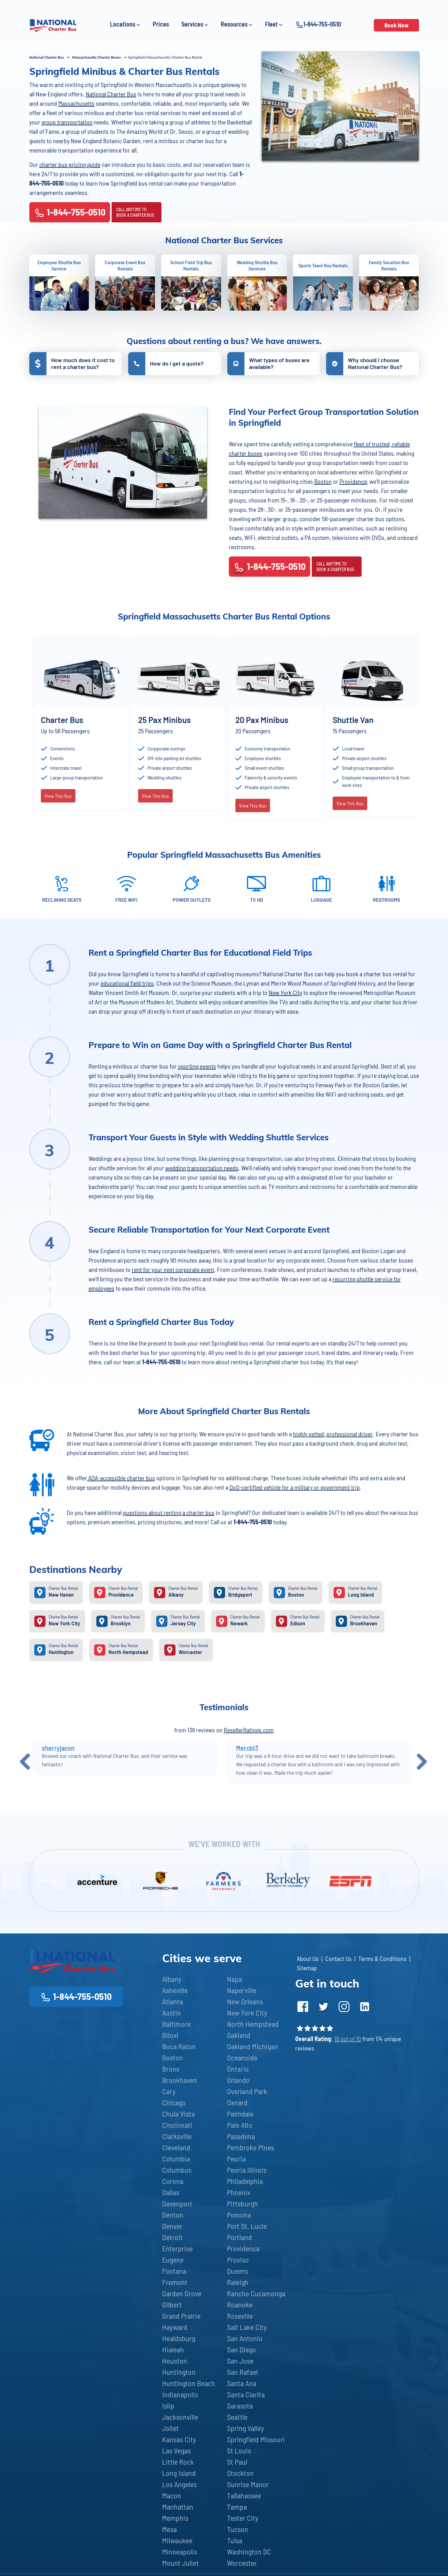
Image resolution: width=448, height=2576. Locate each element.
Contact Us (338, 1958)
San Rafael (242, 2371)
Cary (169, 2091)
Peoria (236, 2158)
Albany (171, 1978)
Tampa (237, 2506)
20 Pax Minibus (261, 720)
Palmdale (240, 2113)
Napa (234, 1978)
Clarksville (177, 2136)
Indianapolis (180, 2394)
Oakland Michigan (252, 2046)
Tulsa (234, 2540)
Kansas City (179, 2439)
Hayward (174, 2326)
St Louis (239, 2450)
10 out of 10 (347, 2038)
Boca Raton (179, 2046)
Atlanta (172, 2001)
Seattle (237, 2416)
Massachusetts (76, 103)
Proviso (238, 2259)
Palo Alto (240, 2124)
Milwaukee (177, 2540)
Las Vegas (176, 2450)
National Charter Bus (111, 94)
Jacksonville (180, 2416)
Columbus (176, 2169)
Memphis (175, 2517)
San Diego (241, 2349)
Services (194, 24)
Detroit (172, 2237)
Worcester (242, 2562)
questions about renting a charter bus (168, 1512)
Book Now (396, 25)
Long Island (179, 2472)
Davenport (177, 2203)
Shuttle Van (353, 720)
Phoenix (238, 2192)
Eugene (173, 2259)
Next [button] (422, 1761)
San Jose (240, 2360)
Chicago (174, 2102)
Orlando (238, 2079)
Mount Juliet (180, 2562)
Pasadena (241, 2136)
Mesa (169, 2529)
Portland (239, 2237)
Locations (125, 24)
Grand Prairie (181, 2315)
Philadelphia (245, 2180)
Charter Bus (62, 720)
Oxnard (237, 2102)
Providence (353, 481)
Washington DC (249, 2551)
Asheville (175, 1990)
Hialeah (173, 2349)
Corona (172, 2180)
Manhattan (177, 2506)
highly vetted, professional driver (333, 1434)
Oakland (238, 2035)
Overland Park (247, 2091)
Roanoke (240, 2304)
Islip (168, 2405)
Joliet (170, 2428)
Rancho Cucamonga (256, 2293)
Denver (172, 2225)
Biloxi (170, 2035)
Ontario (238, 2068)
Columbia (176, 2158)
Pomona (239, 2214)
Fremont (174, 2282)
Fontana (174, 2270)
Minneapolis (179, 2551)
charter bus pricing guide (69, 164)
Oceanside (242, 2057)
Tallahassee (244, 2495)
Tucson (237, 2529)
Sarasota (240, 2405)
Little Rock (178, 2461)
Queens (237, 2270)
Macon (171, 2495)
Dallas (170, 2192)
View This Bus (58, 796)
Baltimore (176, 2023)
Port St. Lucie (247, 2225)
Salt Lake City (247, 2326)
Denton (172, 2214)
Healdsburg (178, 2338)
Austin (171, 2012)
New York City (285, 992)
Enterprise (177, 2248)
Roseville (240, 2315)
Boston (323, 481)
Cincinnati (177, 2124)
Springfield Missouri (256, 2439)
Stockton (240, 2472)
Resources (237, 24)
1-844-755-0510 (318, 24)
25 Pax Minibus (164, 720)
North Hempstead (253, 2023)
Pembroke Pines (250, 2147)
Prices (161, 24)
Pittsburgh (242, 2203)
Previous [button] (25, 1761)
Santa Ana (241, 2383)
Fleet (274, 24)
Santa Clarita (246, 2394)
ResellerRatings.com (249, 1730)
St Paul (237, 2461)
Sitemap (307, 1968)
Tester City (242, 2517)
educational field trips (127, 983)
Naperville (241, 1990)
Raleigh (237, 2282)
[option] (81, 723)
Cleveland (176, 2147)
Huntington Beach (188, 2383)
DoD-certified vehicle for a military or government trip (294, 1487)
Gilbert (172, 2304)
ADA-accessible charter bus (121, 1478)
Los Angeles (179, 2484)
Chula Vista (178, 2113)
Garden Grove (181, 2293)
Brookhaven (179, 2079)
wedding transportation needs (201, 1168)
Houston (174, 2360)
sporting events (197, 1066)
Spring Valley (245, 2428)
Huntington (178, 2371)
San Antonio (245, 2338)
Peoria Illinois (247, 2169)
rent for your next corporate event (173, 1269)
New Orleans (245, 2001)
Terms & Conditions (382, 1958)
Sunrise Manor (248, 2484)
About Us (308, 1958)
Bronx (170, 2068)
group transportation (67, 122)
